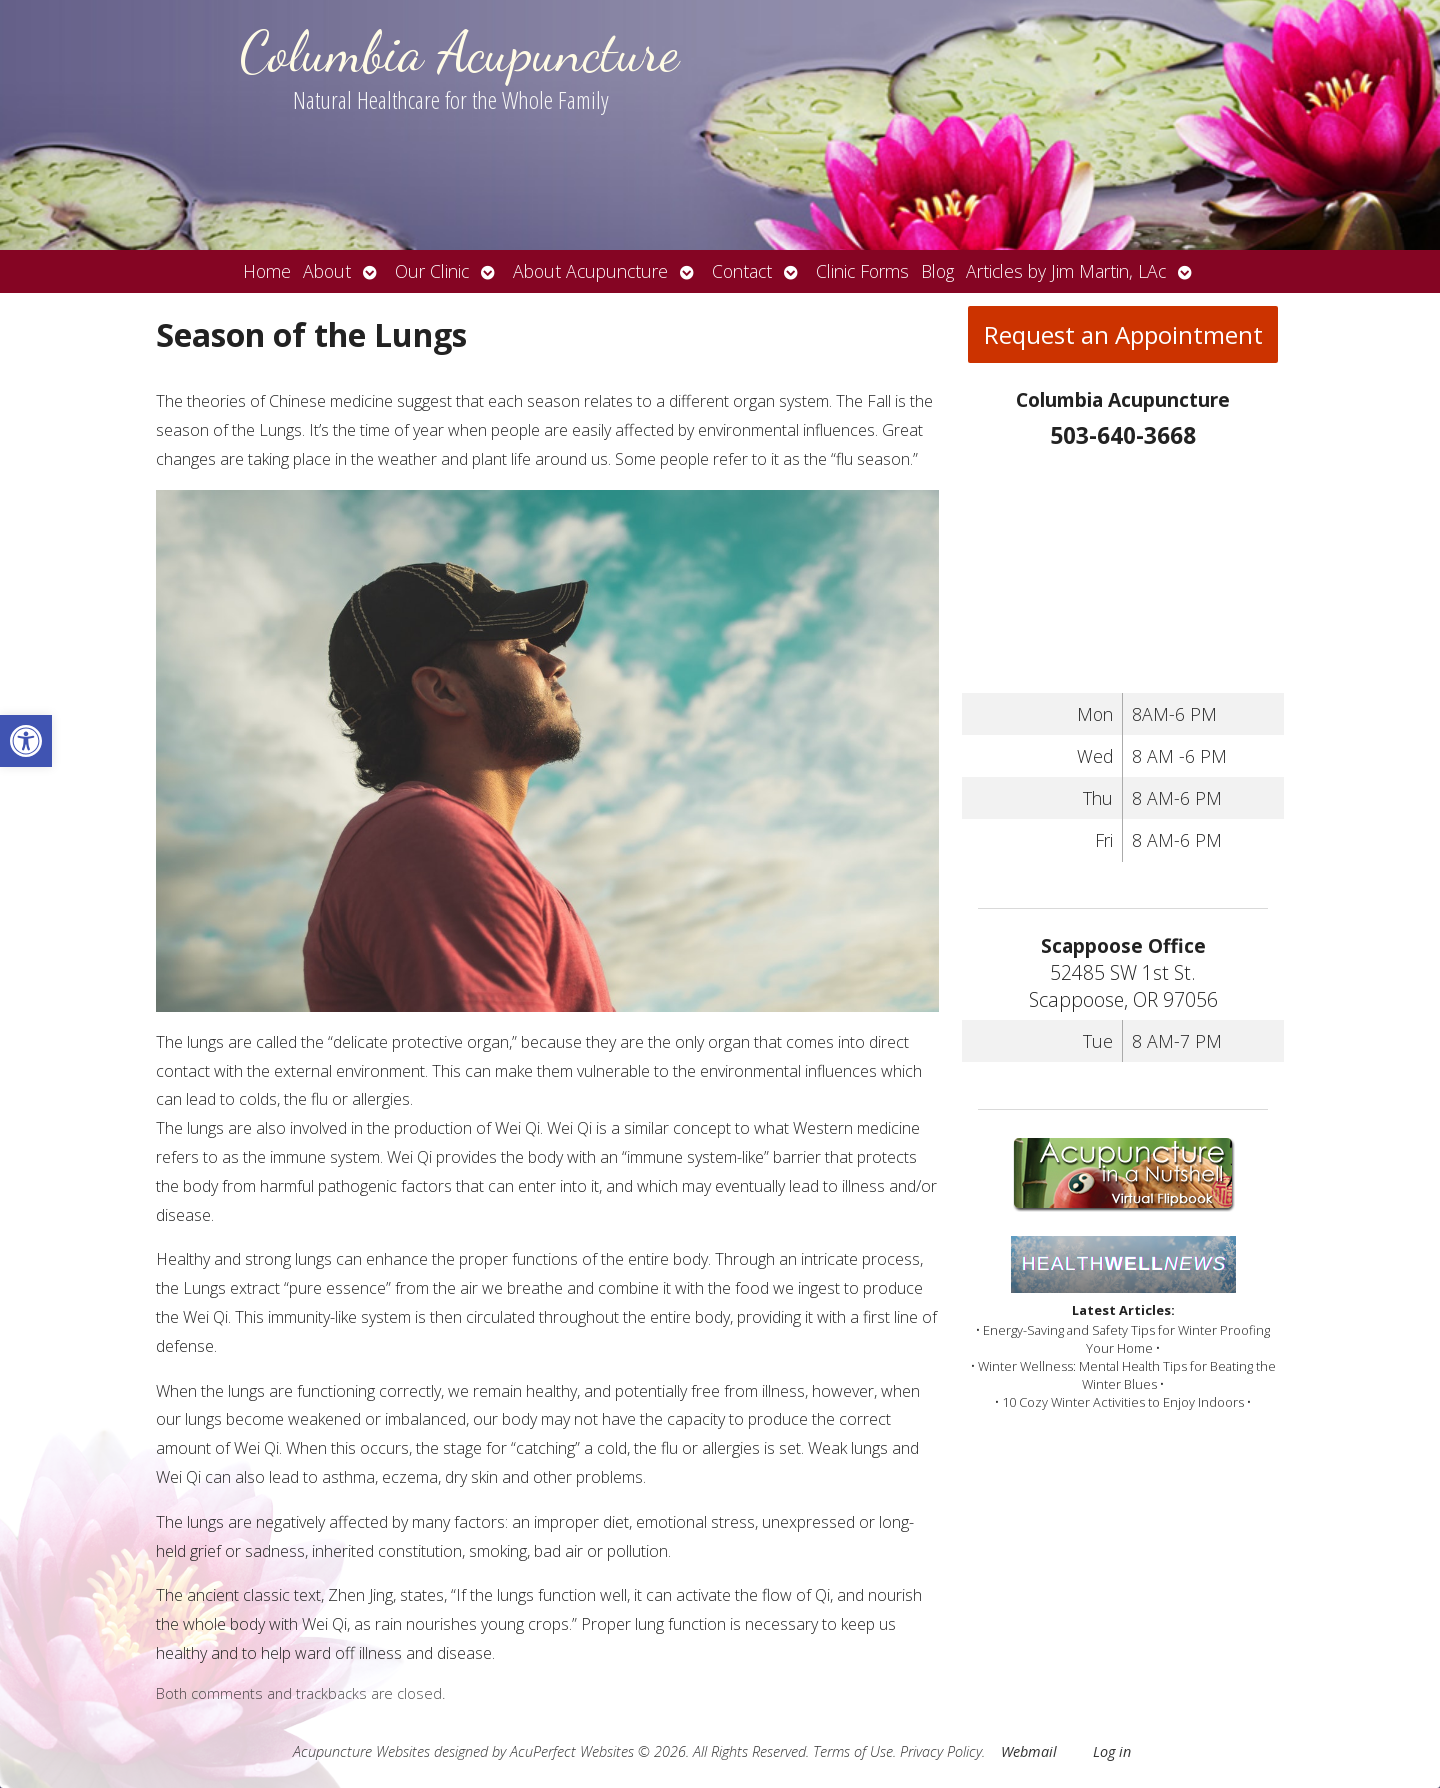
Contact (742, 271)
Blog (937, 271)
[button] (26, 741)
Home (267, 271)
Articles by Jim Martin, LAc (1066, 271)
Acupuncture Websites (361, 1751)
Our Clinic (432, 271)
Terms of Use (853, 1751)
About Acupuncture (590, 271)
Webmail (1029, 1751)
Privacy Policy (941, 1751)
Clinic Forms (862, 271)
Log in (1112, 1751)
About (327, 271)
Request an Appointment (1123, 334)
